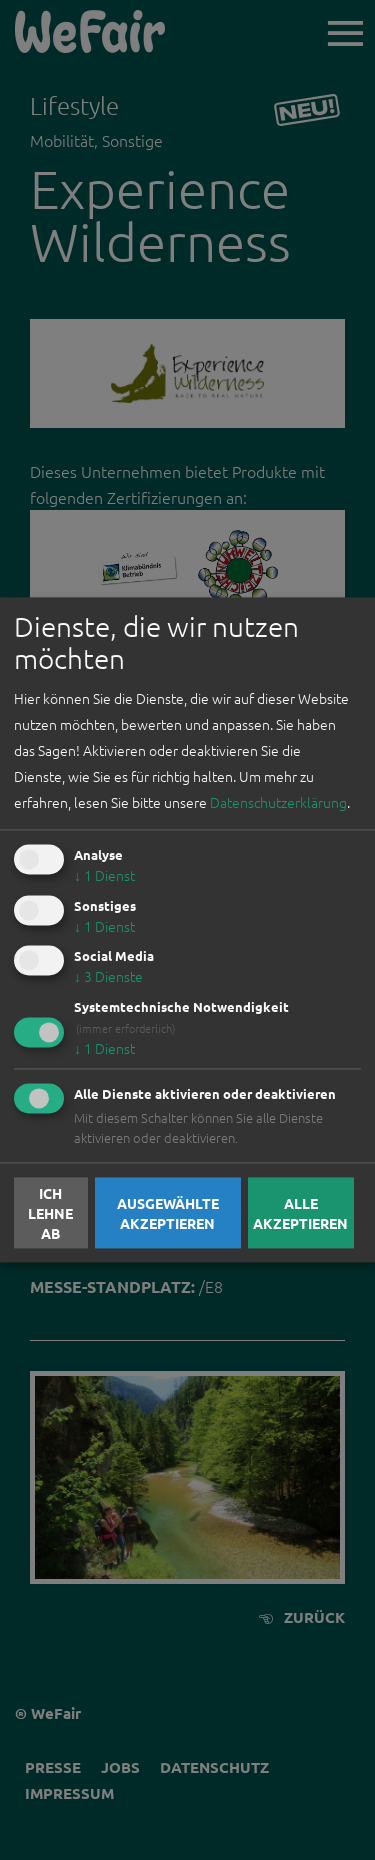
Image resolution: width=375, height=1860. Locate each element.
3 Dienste (108, 977)
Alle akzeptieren (300, 1213)
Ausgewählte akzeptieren (168, 1213)
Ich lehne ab (50, 1213)
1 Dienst (104, 875)
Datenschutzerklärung (278, 802)
